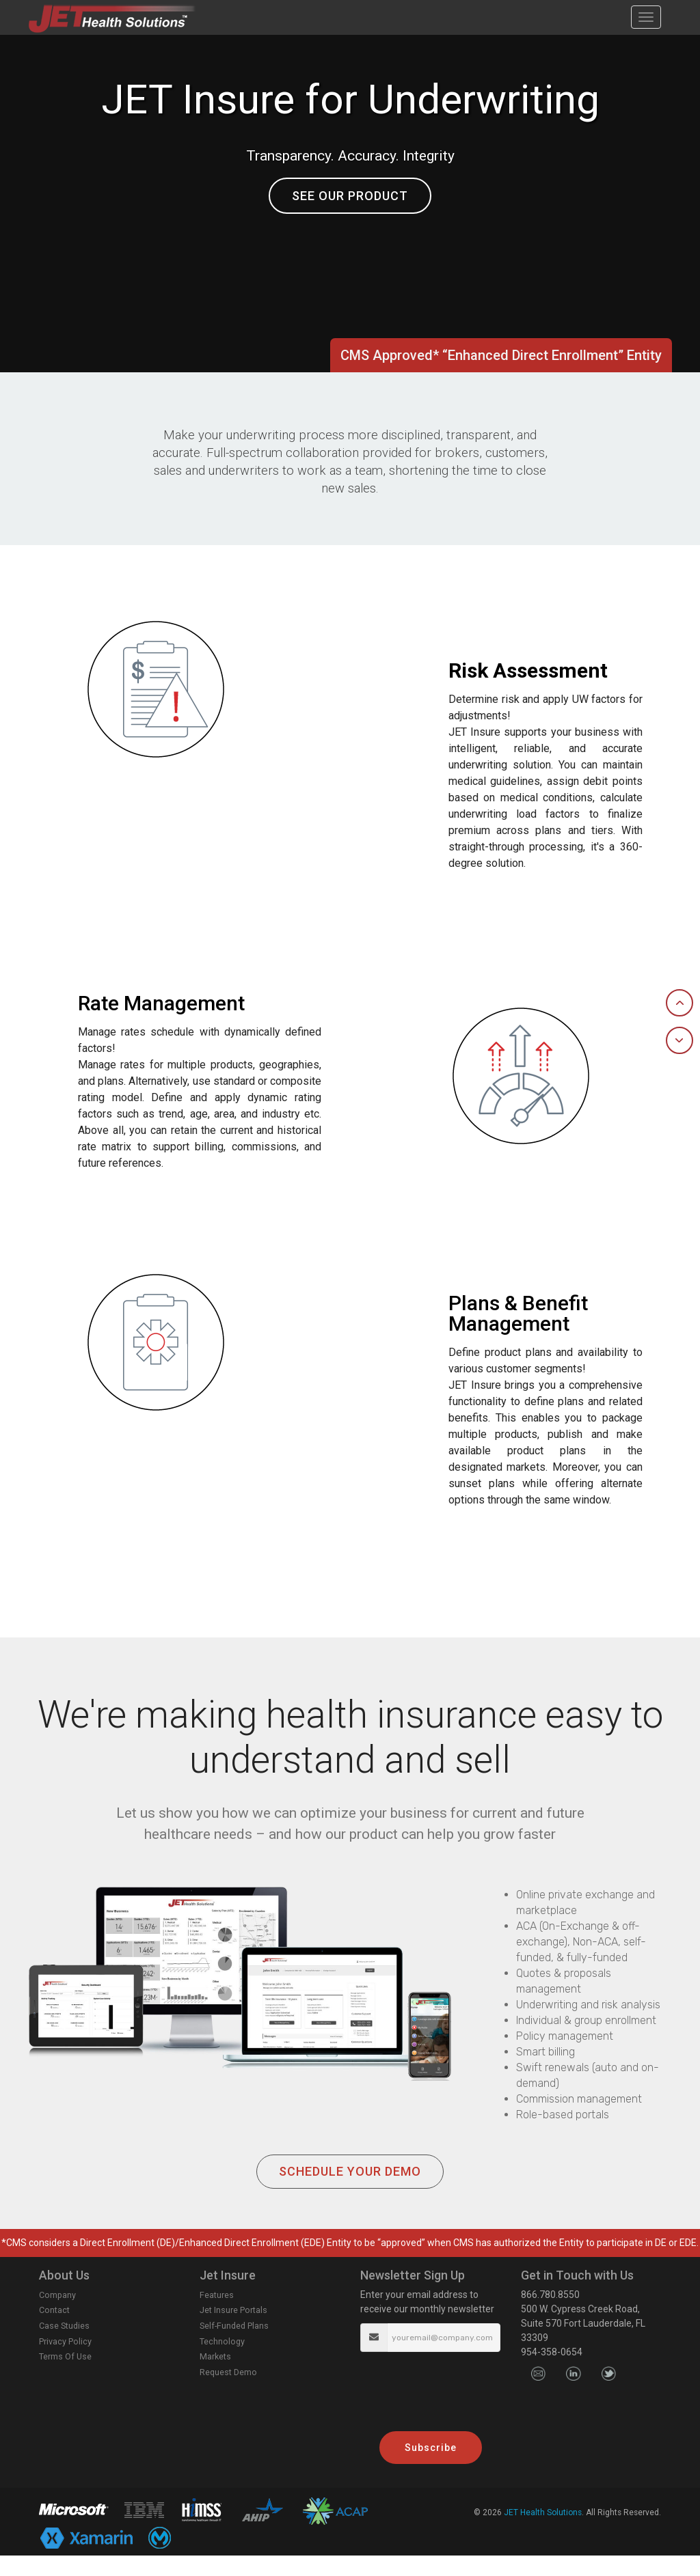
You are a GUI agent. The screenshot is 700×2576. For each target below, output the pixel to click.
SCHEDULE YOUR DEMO (350, 2192)
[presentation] (431, 2397)
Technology (222, 2362)
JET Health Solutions (543, 2533)
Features (217, 2315)
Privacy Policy (65, 2362)
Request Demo (228, 2392)
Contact (54, 2330)
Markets (215, 2377)
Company (57, 2315)
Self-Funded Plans (234, 2346)
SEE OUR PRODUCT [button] (350, 196)
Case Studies (64, 2346)
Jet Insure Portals (233, 2330)
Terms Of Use (65, 2377)
